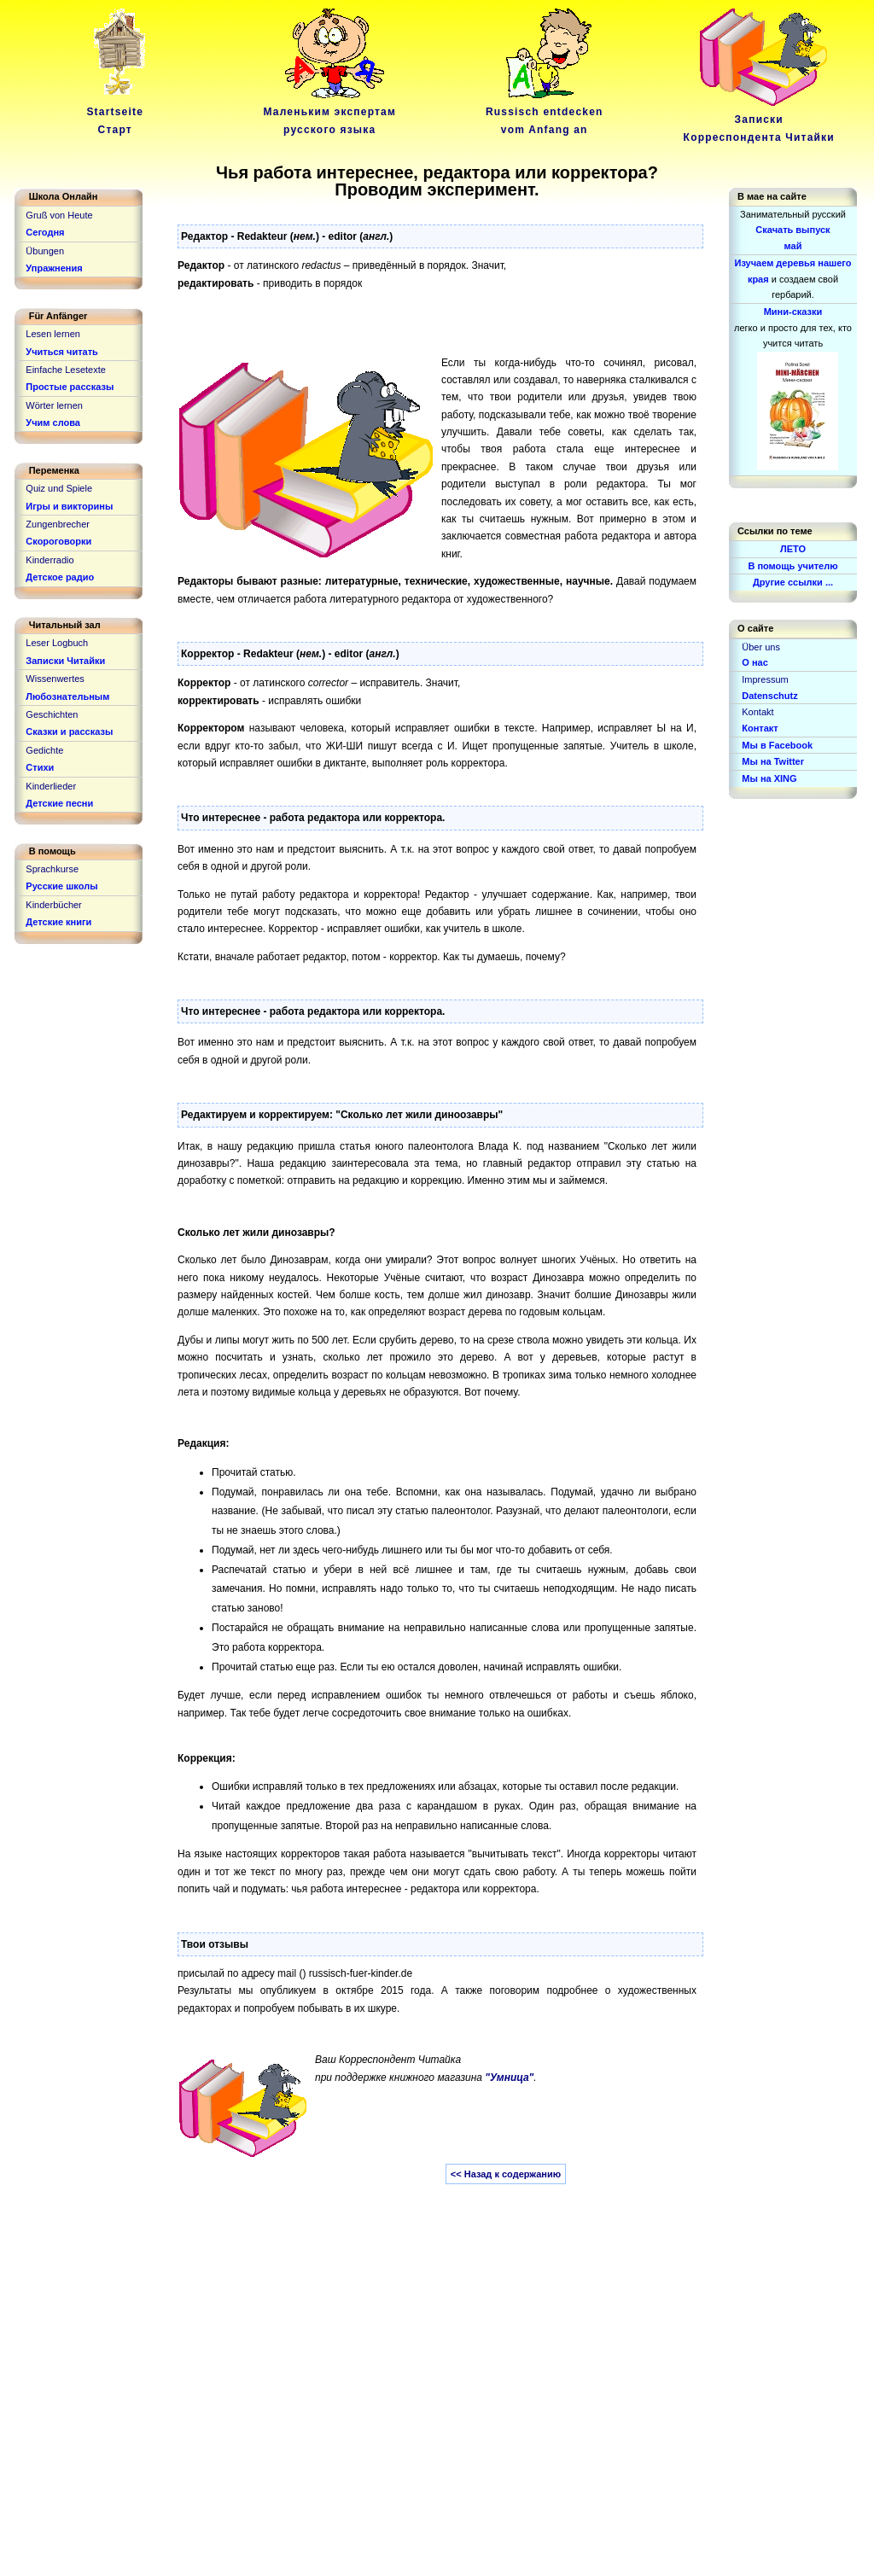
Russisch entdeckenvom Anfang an (544, 112)
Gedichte (44, 750)
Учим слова (53, 422)
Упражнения (54, 268)
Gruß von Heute (59, 215)
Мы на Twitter (773, 761)
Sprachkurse (52, 869)
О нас (755, 662)
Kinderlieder (51, 786)
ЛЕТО (793, 549)
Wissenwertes (55, 678)
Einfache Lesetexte (66, 369)
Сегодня (45, 232)
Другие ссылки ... (793, 582)
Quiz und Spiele (59, 488)
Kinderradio (49, 560)
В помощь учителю (792, 566)
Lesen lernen (53, 334)
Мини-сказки (793, 311)
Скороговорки (58, 541)
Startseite (117, 112)
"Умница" (509, 2078)
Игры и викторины (69, 506)
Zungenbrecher (58, 524)
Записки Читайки (65, 661)
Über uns (761, 647)
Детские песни (59, 803)
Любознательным (67, 696)
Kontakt (757, 712)
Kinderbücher (53, 905)
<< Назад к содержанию (506, 2174)
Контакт (760, 728)
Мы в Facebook (777, 745)
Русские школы (61, 886)
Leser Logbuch (57, 643)
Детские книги (58, 922)
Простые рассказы (70, 387)
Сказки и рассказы (69, 731)
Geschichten (52, 714)
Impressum (765, 679)
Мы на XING (769, 778)
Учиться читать (62, 352)
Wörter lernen (54, 405)
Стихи (40, 767)
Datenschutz (769, 696)
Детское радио (60, 577)
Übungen (45, 251)
